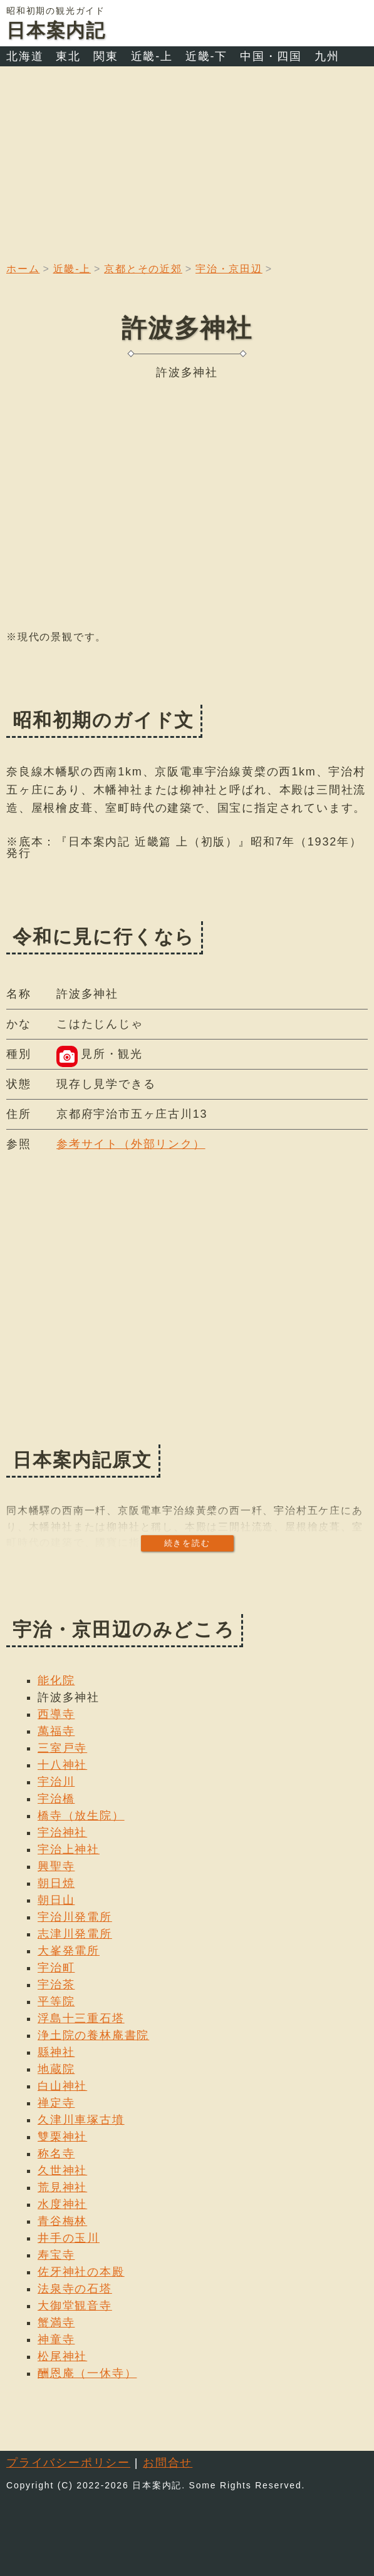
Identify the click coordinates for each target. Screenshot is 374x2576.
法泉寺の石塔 (75, 2288)
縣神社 (56, 2052)
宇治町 (56, 1967)
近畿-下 (206, 56)
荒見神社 (62, 2187)
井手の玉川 (69, 2238)
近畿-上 (152, 56)
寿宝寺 (56, 2255)
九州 (327, 56)
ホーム (22, 268)
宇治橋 (56, 1798)
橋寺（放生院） (81, 1815)
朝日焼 (56, 1883)
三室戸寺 (62, 1748)
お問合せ (167, 2462)
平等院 (56, 2001)
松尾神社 (62, 2356)
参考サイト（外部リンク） (130, 1144)
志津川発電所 (75, 1934)
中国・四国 (271, 56)
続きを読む (187, 1543)
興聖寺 (56, 1866)
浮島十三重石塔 (81, 2018)
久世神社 (62, 2170)
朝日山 (56, 1900)
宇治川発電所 (75, 1917)
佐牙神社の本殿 (81, 2272)
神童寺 (56, 2339)
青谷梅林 (62, 2221)
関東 (105, 56)
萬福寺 (56, 1731)
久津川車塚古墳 (81, 2119)
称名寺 (56, 2153)
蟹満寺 (56, 2322)
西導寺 (56, 1714)
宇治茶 (56, 1984)
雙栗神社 (62, 2136)
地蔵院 (56, 2069)
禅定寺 (56, 2103)
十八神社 (62, 1765)
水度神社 (62, 2204)
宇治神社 (62, 1832)
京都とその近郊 (143, 268)
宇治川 (56, 1782)
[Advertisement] (187, 160)
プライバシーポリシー (68, 2462)
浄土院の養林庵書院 (93, 2035)
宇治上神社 (69, 1849)
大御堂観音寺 (75, 2305)
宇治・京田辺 (228, 268)
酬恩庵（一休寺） (87, 2373)
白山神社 (62, 2086)
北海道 (24, 56)
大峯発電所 (69, 1951)
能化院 (56, 1680)
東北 (68, 56)
